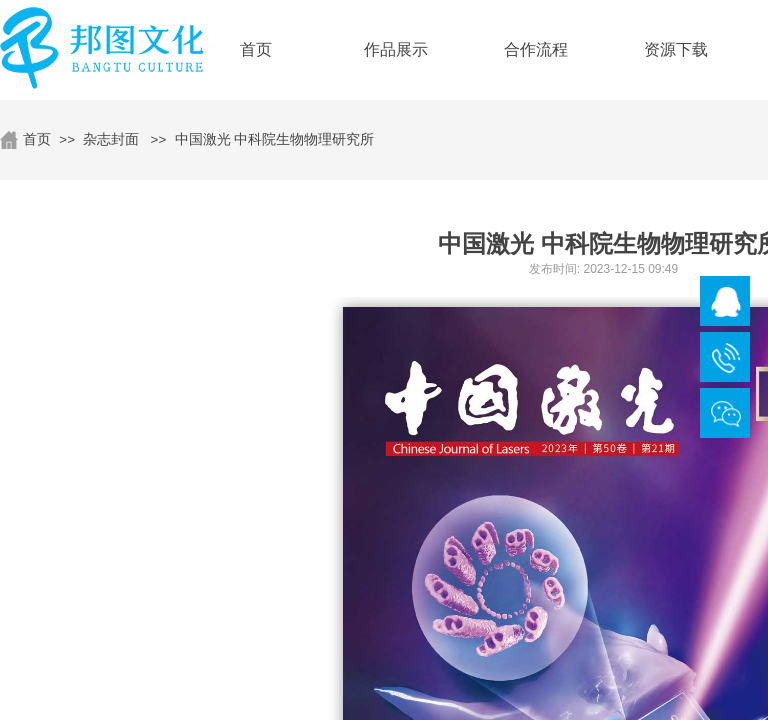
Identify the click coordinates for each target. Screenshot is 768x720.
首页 (37, 139)
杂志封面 (111, 139)
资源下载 (676, 49)
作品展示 (396, 49)
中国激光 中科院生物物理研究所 (275, 139)
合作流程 (536, 49)
